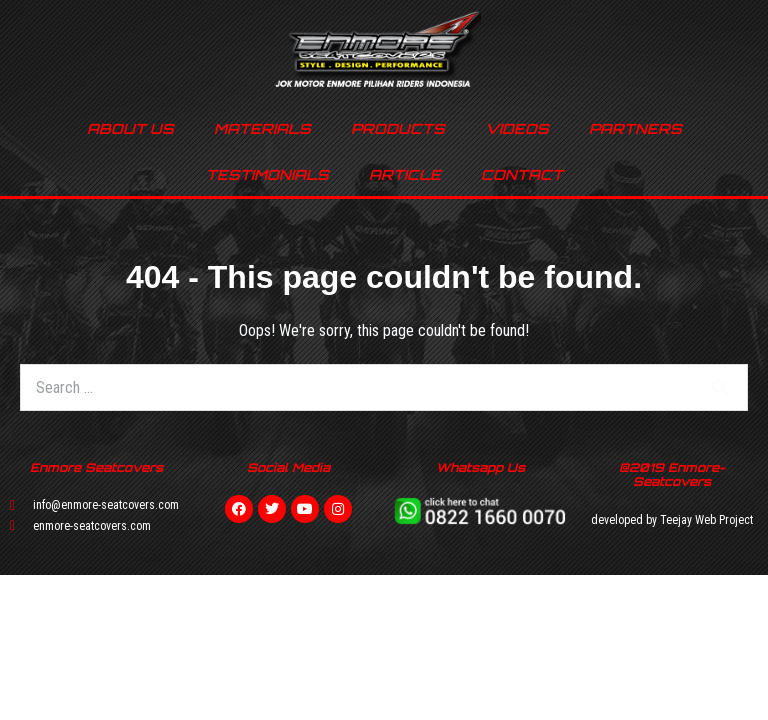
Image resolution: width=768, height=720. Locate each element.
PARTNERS (635, 128)
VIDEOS (517, 128)
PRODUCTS (398, 128)
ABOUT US (130, 128)
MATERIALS (262, 128)
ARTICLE (405, 174)
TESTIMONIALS (267, 174)
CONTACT (522, 174)
